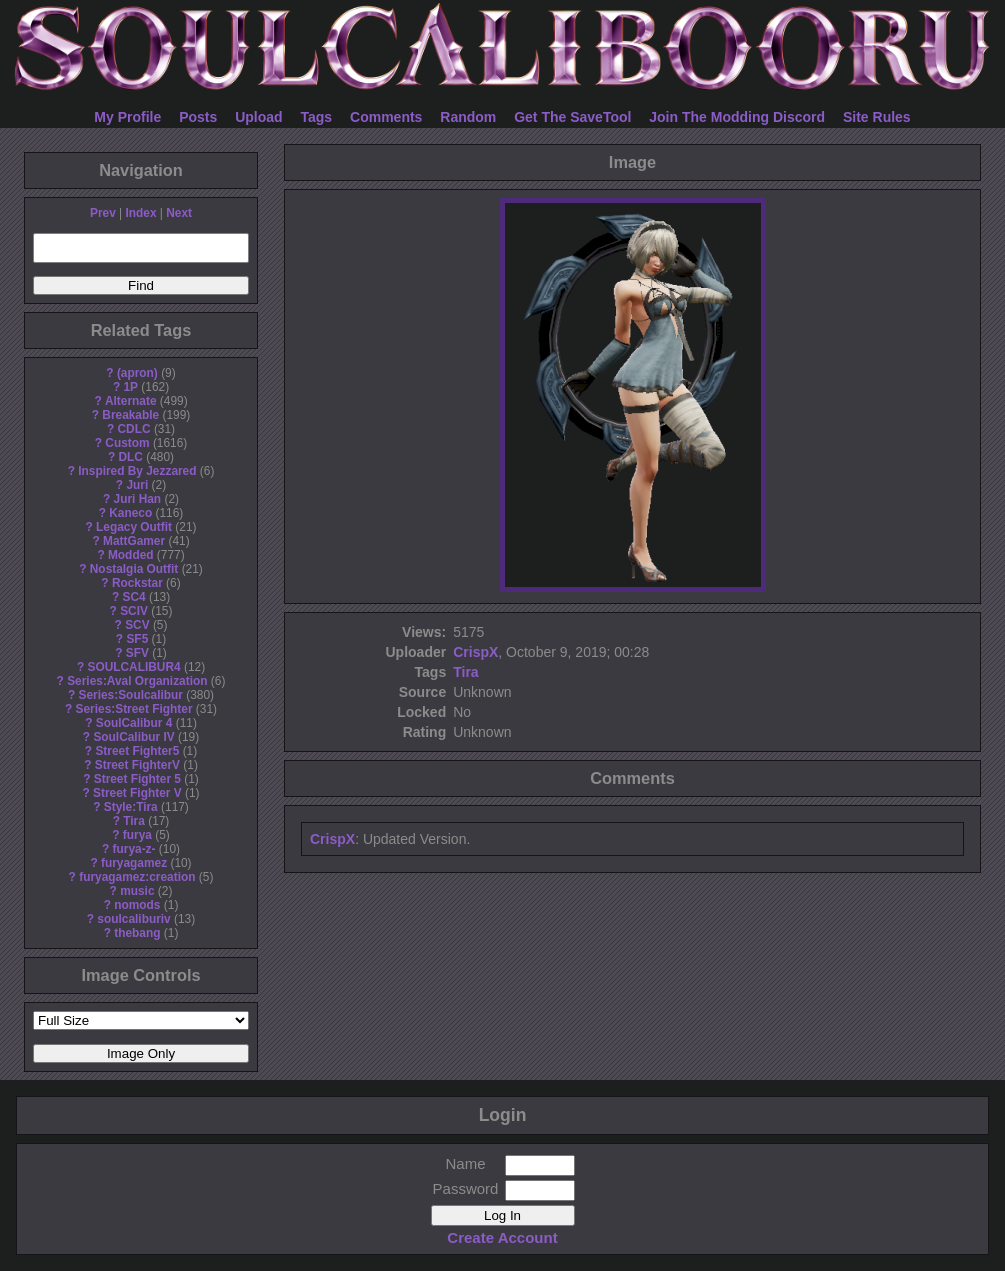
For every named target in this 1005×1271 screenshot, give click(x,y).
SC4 (133, 597)
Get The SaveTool (572, 117)
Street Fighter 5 (137, 779)
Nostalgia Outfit (134, 569)
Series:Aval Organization (137, 681)
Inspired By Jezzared (137, 471)
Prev (103, 213)
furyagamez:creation (137, 877)
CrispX (475, 652)
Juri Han (138, 499)
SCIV (134, 611)
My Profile (127, 117)
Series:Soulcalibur (131, 695)
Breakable (130, 415)
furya (137, 835)
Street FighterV (137, 765)
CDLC (134, 429)
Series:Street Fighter (134, 709)
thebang (137, 933)
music (137, 891)
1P (130, 387)
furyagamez (134, 863)
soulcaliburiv (133, 919)
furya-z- (134, 849)
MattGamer (134, 541)
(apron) (137, 373)
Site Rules (877, 117)
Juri (137, 485)
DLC (131, 457)
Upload (258, 117)
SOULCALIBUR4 (133, 667)
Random (468, 117)
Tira (134, 821)
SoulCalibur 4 (134, 723)
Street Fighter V (137, 793)
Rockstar (137, 583)
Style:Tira (131, 807)
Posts (198, 117)
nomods (137, 905)
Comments (386, 117)
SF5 (137, 639)
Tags (317, 117)
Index (140, 213)
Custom (127, 443)
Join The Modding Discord (737, 117)
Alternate (131, 401)
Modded (131, 555)
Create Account (502, 1237)
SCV (137, 625)
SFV (137, 653)
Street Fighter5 (137, 751)
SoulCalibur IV (133, 737)
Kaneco (130, 513)
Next (179, 213)
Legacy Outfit (134, 527)
